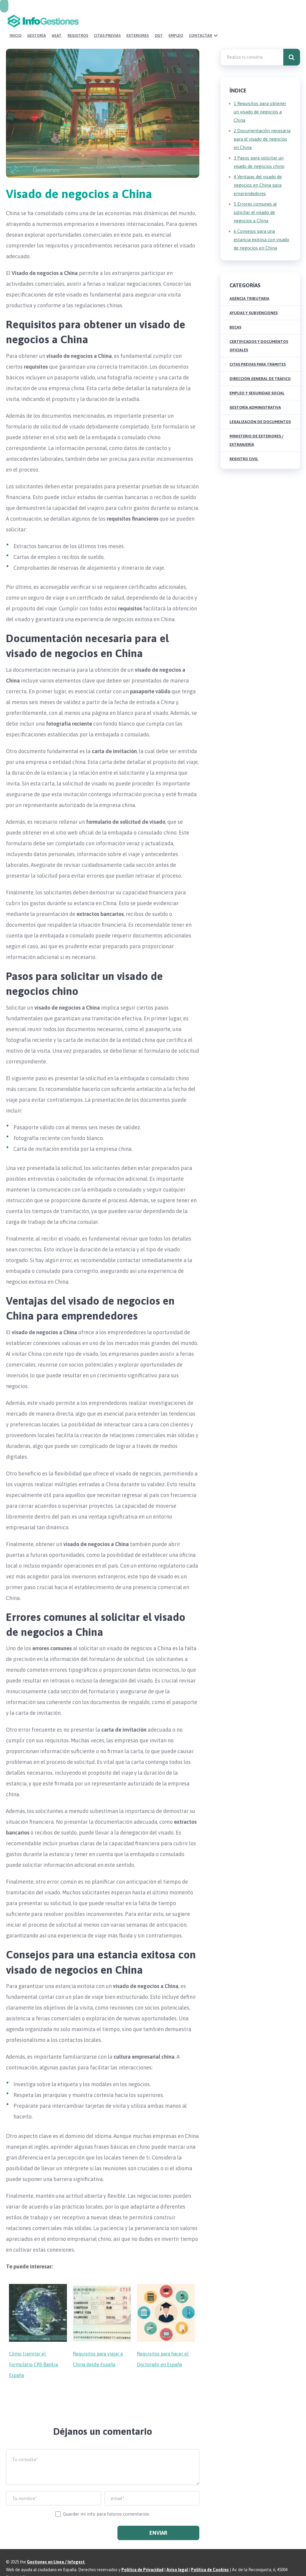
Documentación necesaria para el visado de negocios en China (262, 125)
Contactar (279, 21)
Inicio (102, 21)
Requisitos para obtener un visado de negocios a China (260, 97)
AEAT (141, 21)
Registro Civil (244, 444)
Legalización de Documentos (260, 407)
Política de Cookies (210, 2555)
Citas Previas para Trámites (258, 350)
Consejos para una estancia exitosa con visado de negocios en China (261, 225)
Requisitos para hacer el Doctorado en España (163, 2345)
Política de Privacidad (142, 2555)
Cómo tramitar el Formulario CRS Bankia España (33, 2350)
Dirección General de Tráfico (260, 364)
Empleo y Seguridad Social (257, 378)
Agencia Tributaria (249, 284)
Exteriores (219, 21)
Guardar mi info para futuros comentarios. (106, 2499)
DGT (239, 21)
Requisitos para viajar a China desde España (98, 2345)
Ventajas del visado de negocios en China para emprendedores (258, 171)
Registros (161, 21)
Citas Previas (189, 21)
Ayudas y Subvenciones (254, 298)
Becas (235, 313)
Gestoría (122, 21)
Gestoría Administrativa (255, 393)
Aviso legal (177, 2555)
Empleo (255, 21)
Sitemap (30, 2563)
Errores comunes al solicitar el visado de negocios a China (255, 198)
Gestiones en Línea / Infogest (56, 2547)
